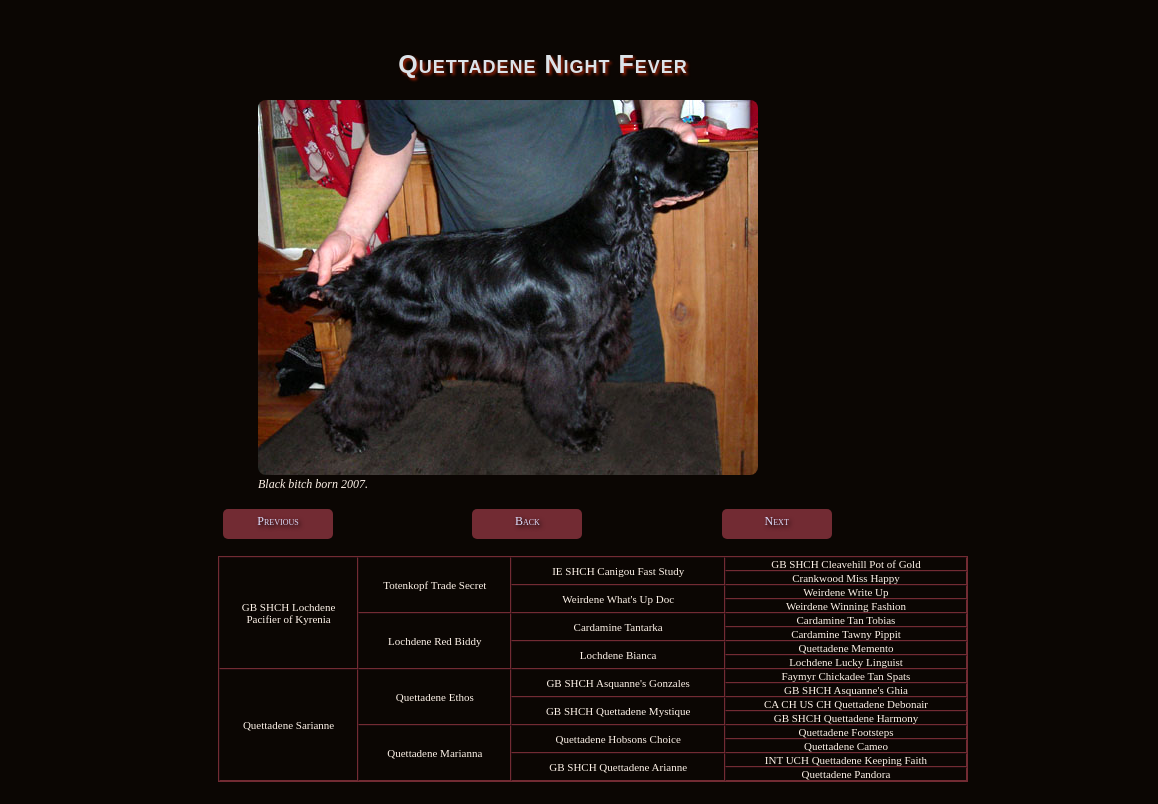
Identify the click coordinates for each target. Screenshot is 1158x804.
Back (527, 521)
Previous (277, 521)
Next (777, 521)
